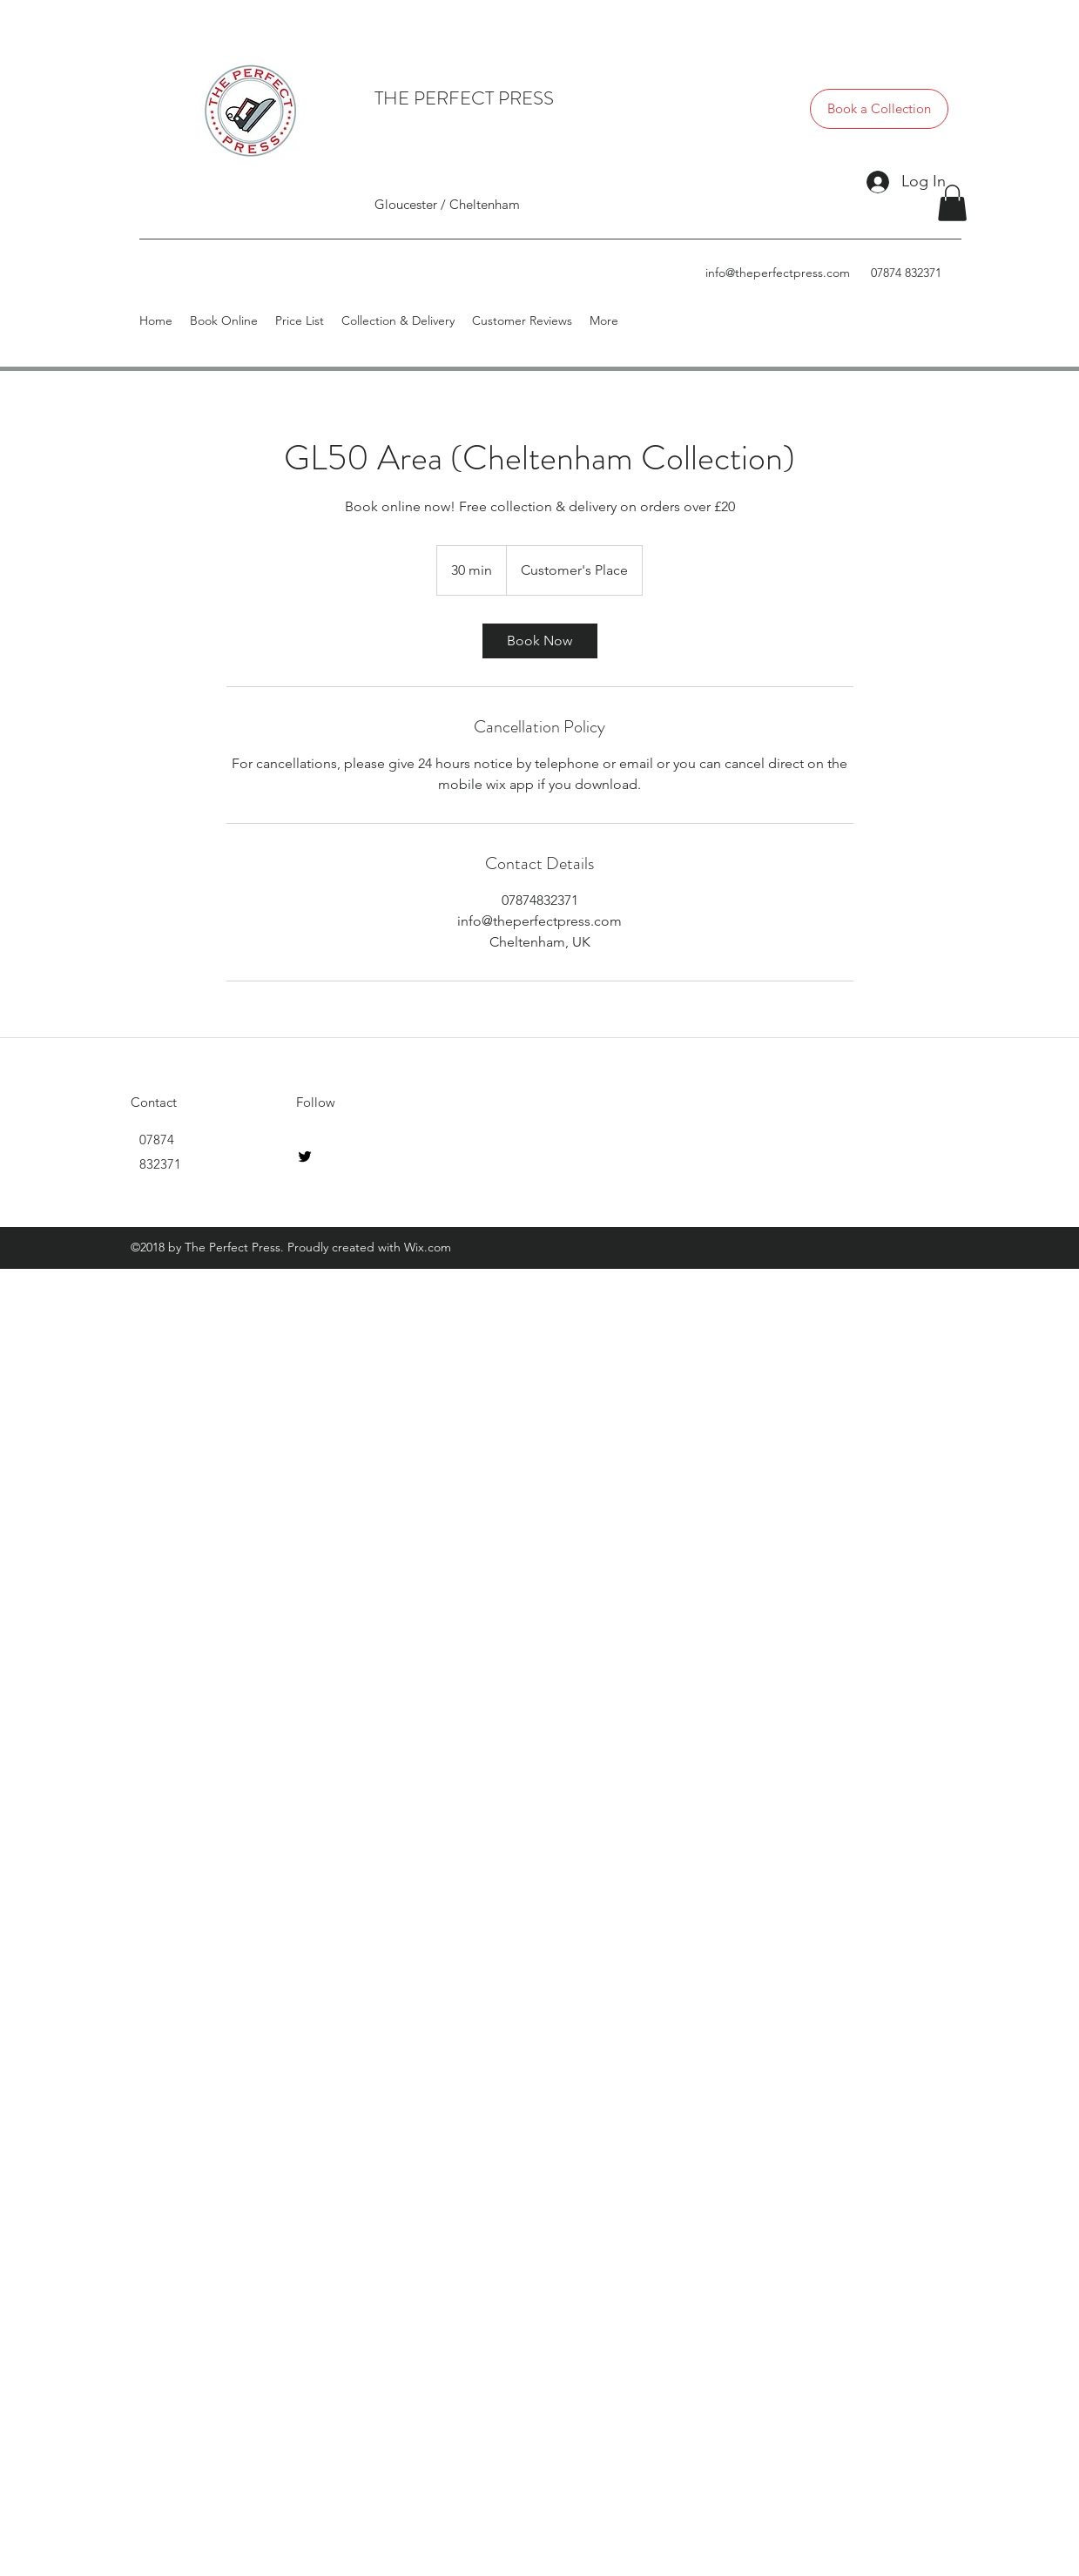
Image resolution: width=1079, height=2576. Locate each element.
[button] (952, 203)
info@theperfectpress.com (777, 272)
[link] (539, 641)
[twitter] (305, 1156)
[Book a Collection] (879, 109)
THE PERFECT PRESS (464, 97)
